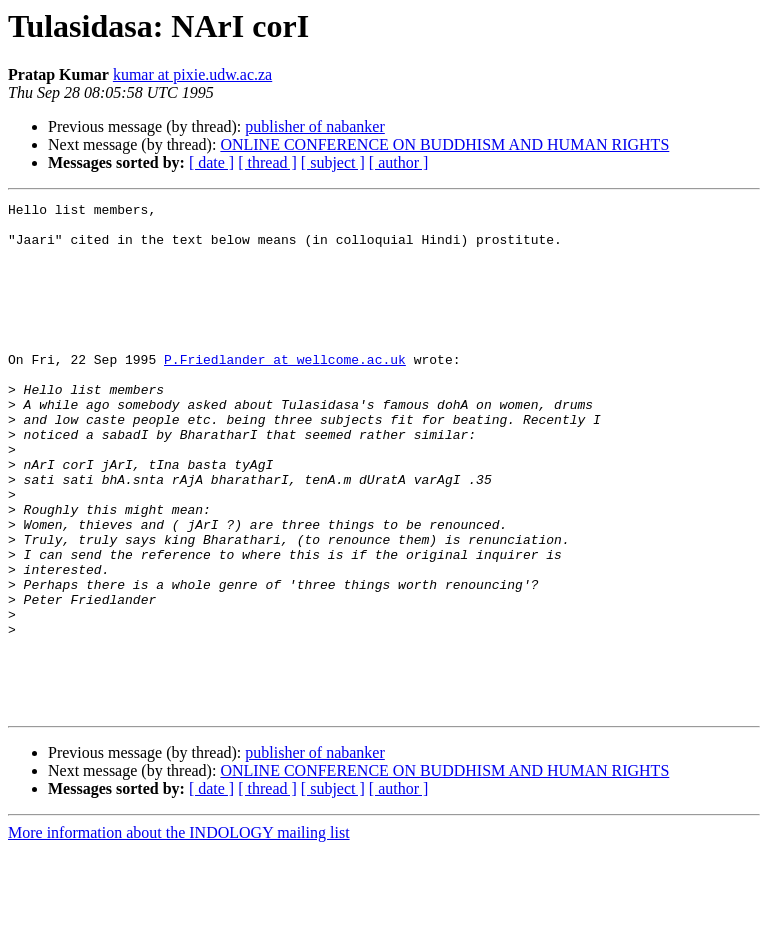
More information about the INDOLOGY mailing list (179, 934)
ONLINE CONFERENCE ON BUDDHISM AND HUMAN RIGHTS (444, 144)
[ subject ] (333, 162)
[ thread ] (267, 162)
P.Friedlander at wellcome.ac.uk (285, 392)
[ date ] (211, 162)
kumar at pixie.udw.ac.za (192, 74)
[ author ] (399, 162)
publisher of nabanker (315, 126)
